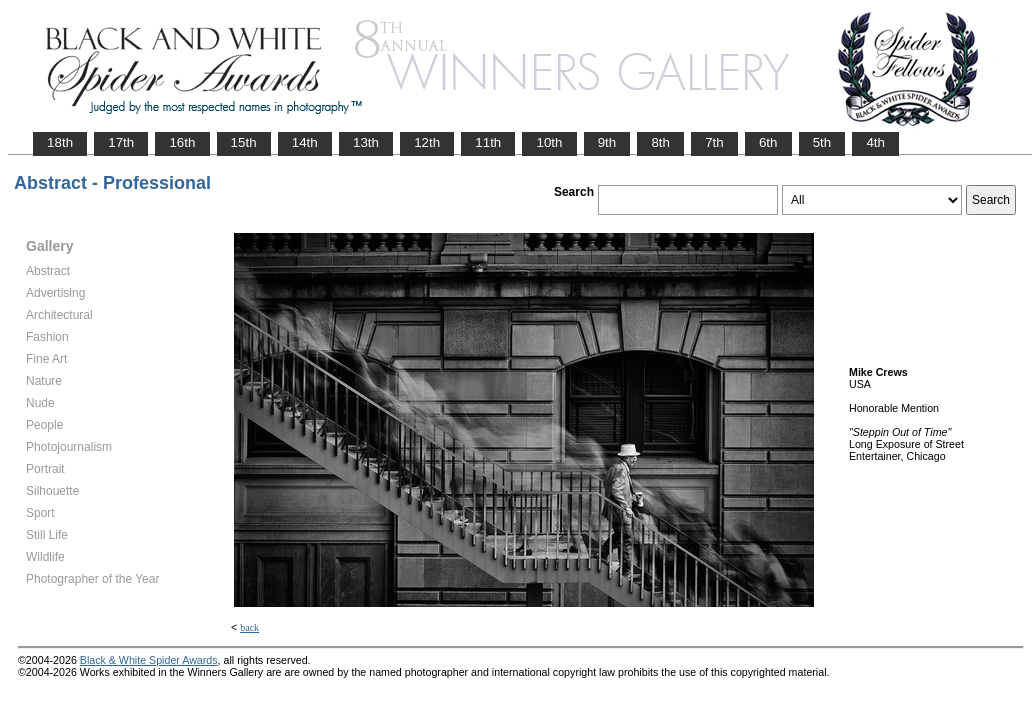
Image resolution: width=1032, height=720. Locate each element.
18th (60, 142)
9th (607, 142)
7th (714, 142)
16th (182, 142)
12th (427, 142)
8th (660, 142)
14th (305, 142)
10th (549, 142)
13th (366, 142)
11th (488, 142)
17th (121, 142)
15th (244, 142)
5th (822, 142)
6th (768, 142)
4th (875, 142)
